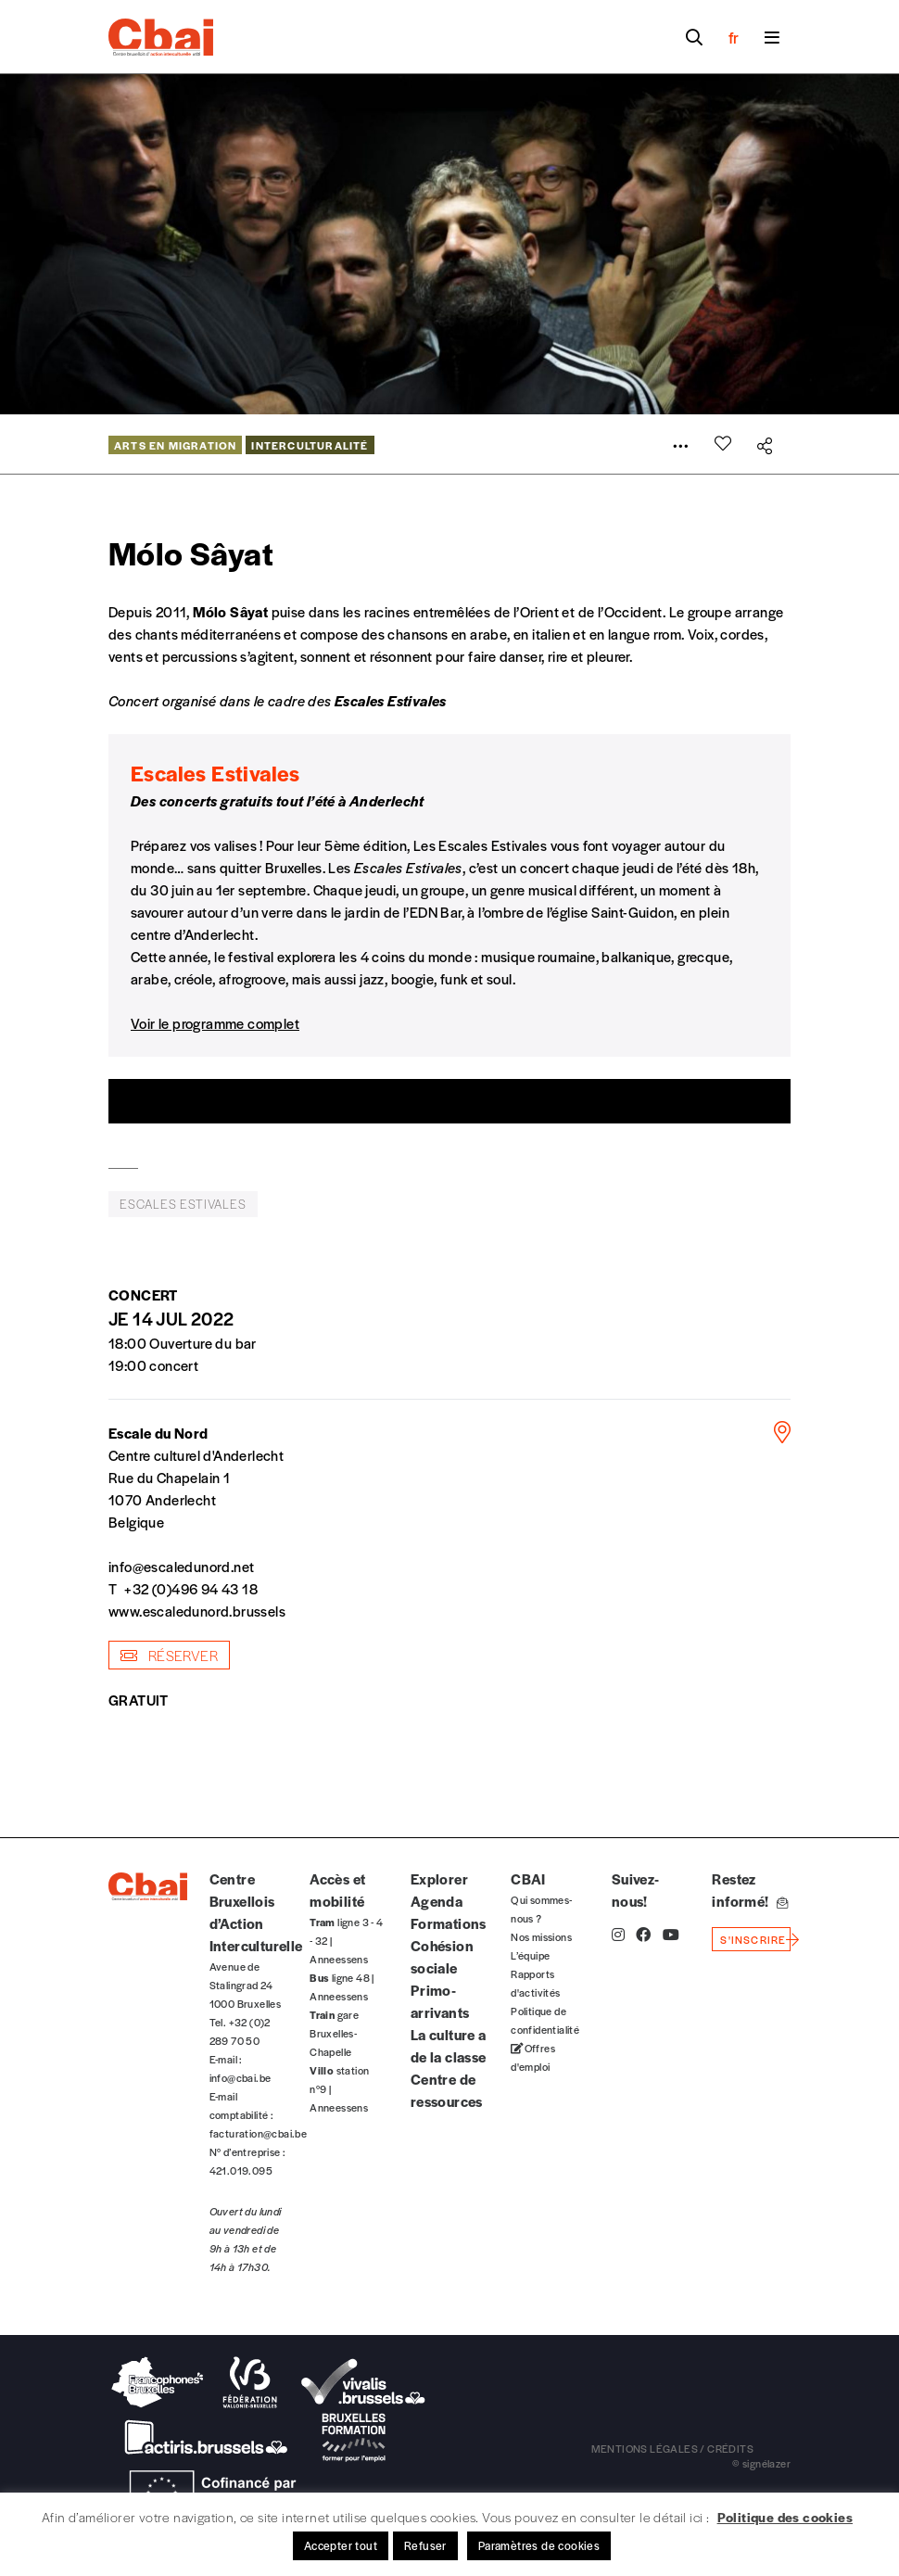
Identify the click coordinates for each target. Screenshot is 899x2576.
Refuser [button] (425, 2545)
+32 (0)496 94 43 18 (191, 1588)
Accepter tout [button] (340, 2545)
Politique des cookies (785, 2516)
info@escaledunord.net (181, 1566)
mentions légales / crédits (672, 2448)
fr (733, 37)
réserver (169, 1655)
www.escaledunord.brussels (196, 1610)
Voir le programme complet (215, 1023)
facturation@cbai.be (258, 2133)
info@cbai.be (240, 2077)
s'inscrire (753, 1939)
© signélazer (761, 2462)
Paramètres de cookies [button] (539, 2545)
